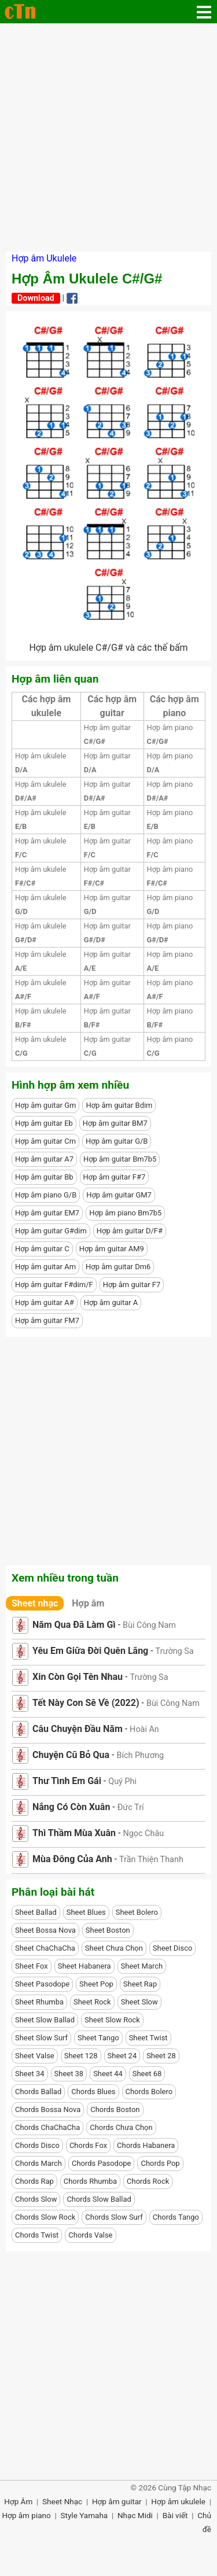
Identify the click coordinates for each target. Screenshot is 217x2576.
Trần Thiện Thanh (151, 1859)
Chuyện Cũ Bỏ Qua (70, 1754)
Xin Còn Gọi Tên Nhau (77, 1676)
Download (35, 298)
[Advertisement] (108, 137)
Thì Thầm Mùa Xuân (74, 1832)
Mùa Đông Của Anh (72, 1858)
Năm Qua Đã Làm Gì (74, 1624)
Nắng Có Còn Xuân (71, 1806)
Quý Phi (122, 1781)
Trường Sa (175, 1651)
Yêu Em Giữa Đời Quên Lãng (90, 1650)
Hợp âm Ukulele (44, 258)
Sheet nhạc (35, 1603)
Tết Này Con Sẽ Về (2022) (85, 1702)
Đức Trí (130, 1807)
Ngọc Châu (143, 1833)
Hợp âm (88, 1603)
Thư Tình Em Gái (66, 1780)
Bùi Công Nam (149, 1625)
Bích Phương (140, 1755)
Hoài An (144, 1729)
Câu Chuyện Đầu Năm (77, 1728)
